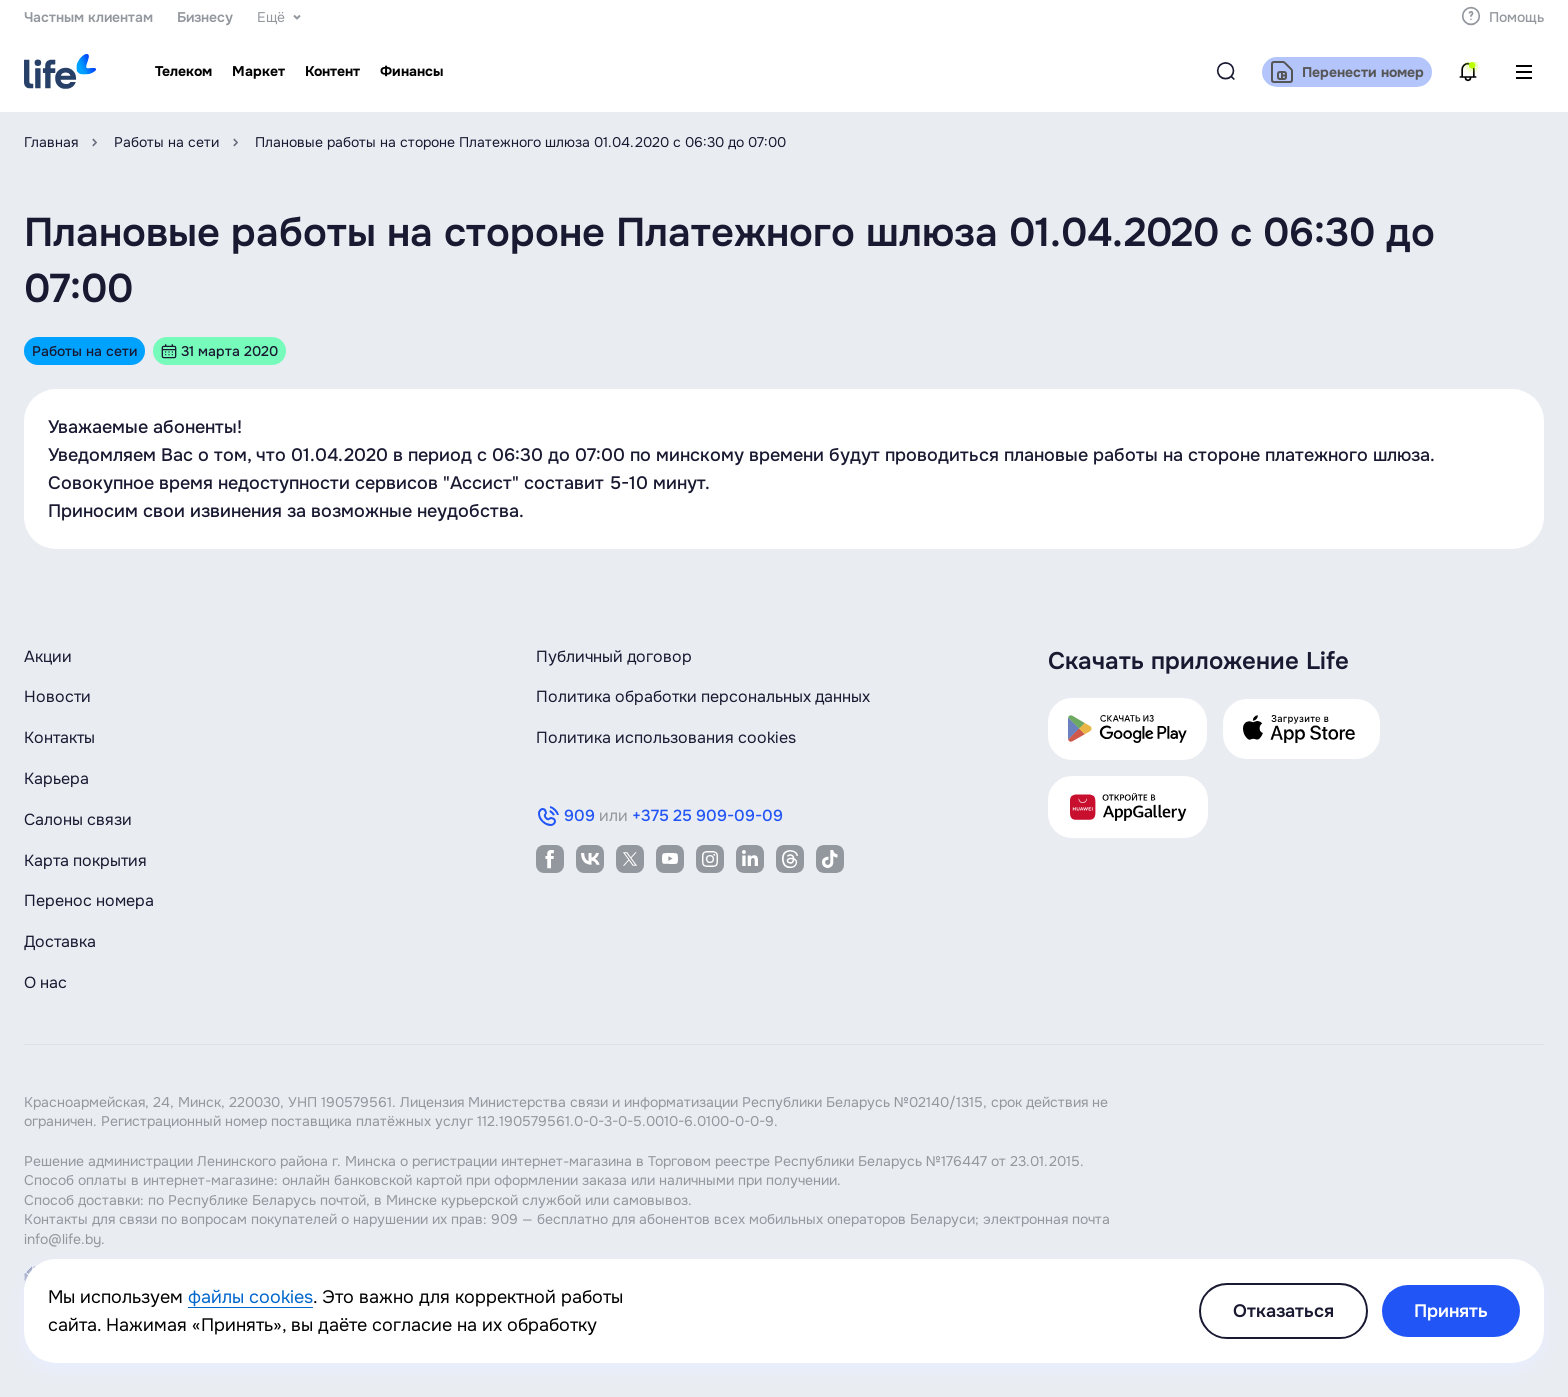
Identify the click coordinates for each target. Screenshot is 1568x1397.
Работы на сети (166, 142)
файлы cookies (250, 1297)
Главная (51, 142)
